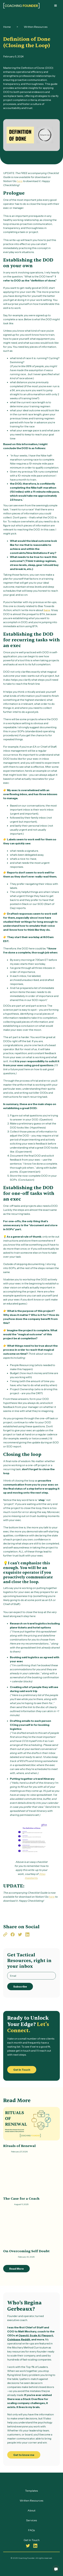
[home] (27, 5)
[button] (56, 6)
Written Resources (36, 26)
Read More (16, 2268)
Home (7, 26)
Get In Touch (21, 2069)
